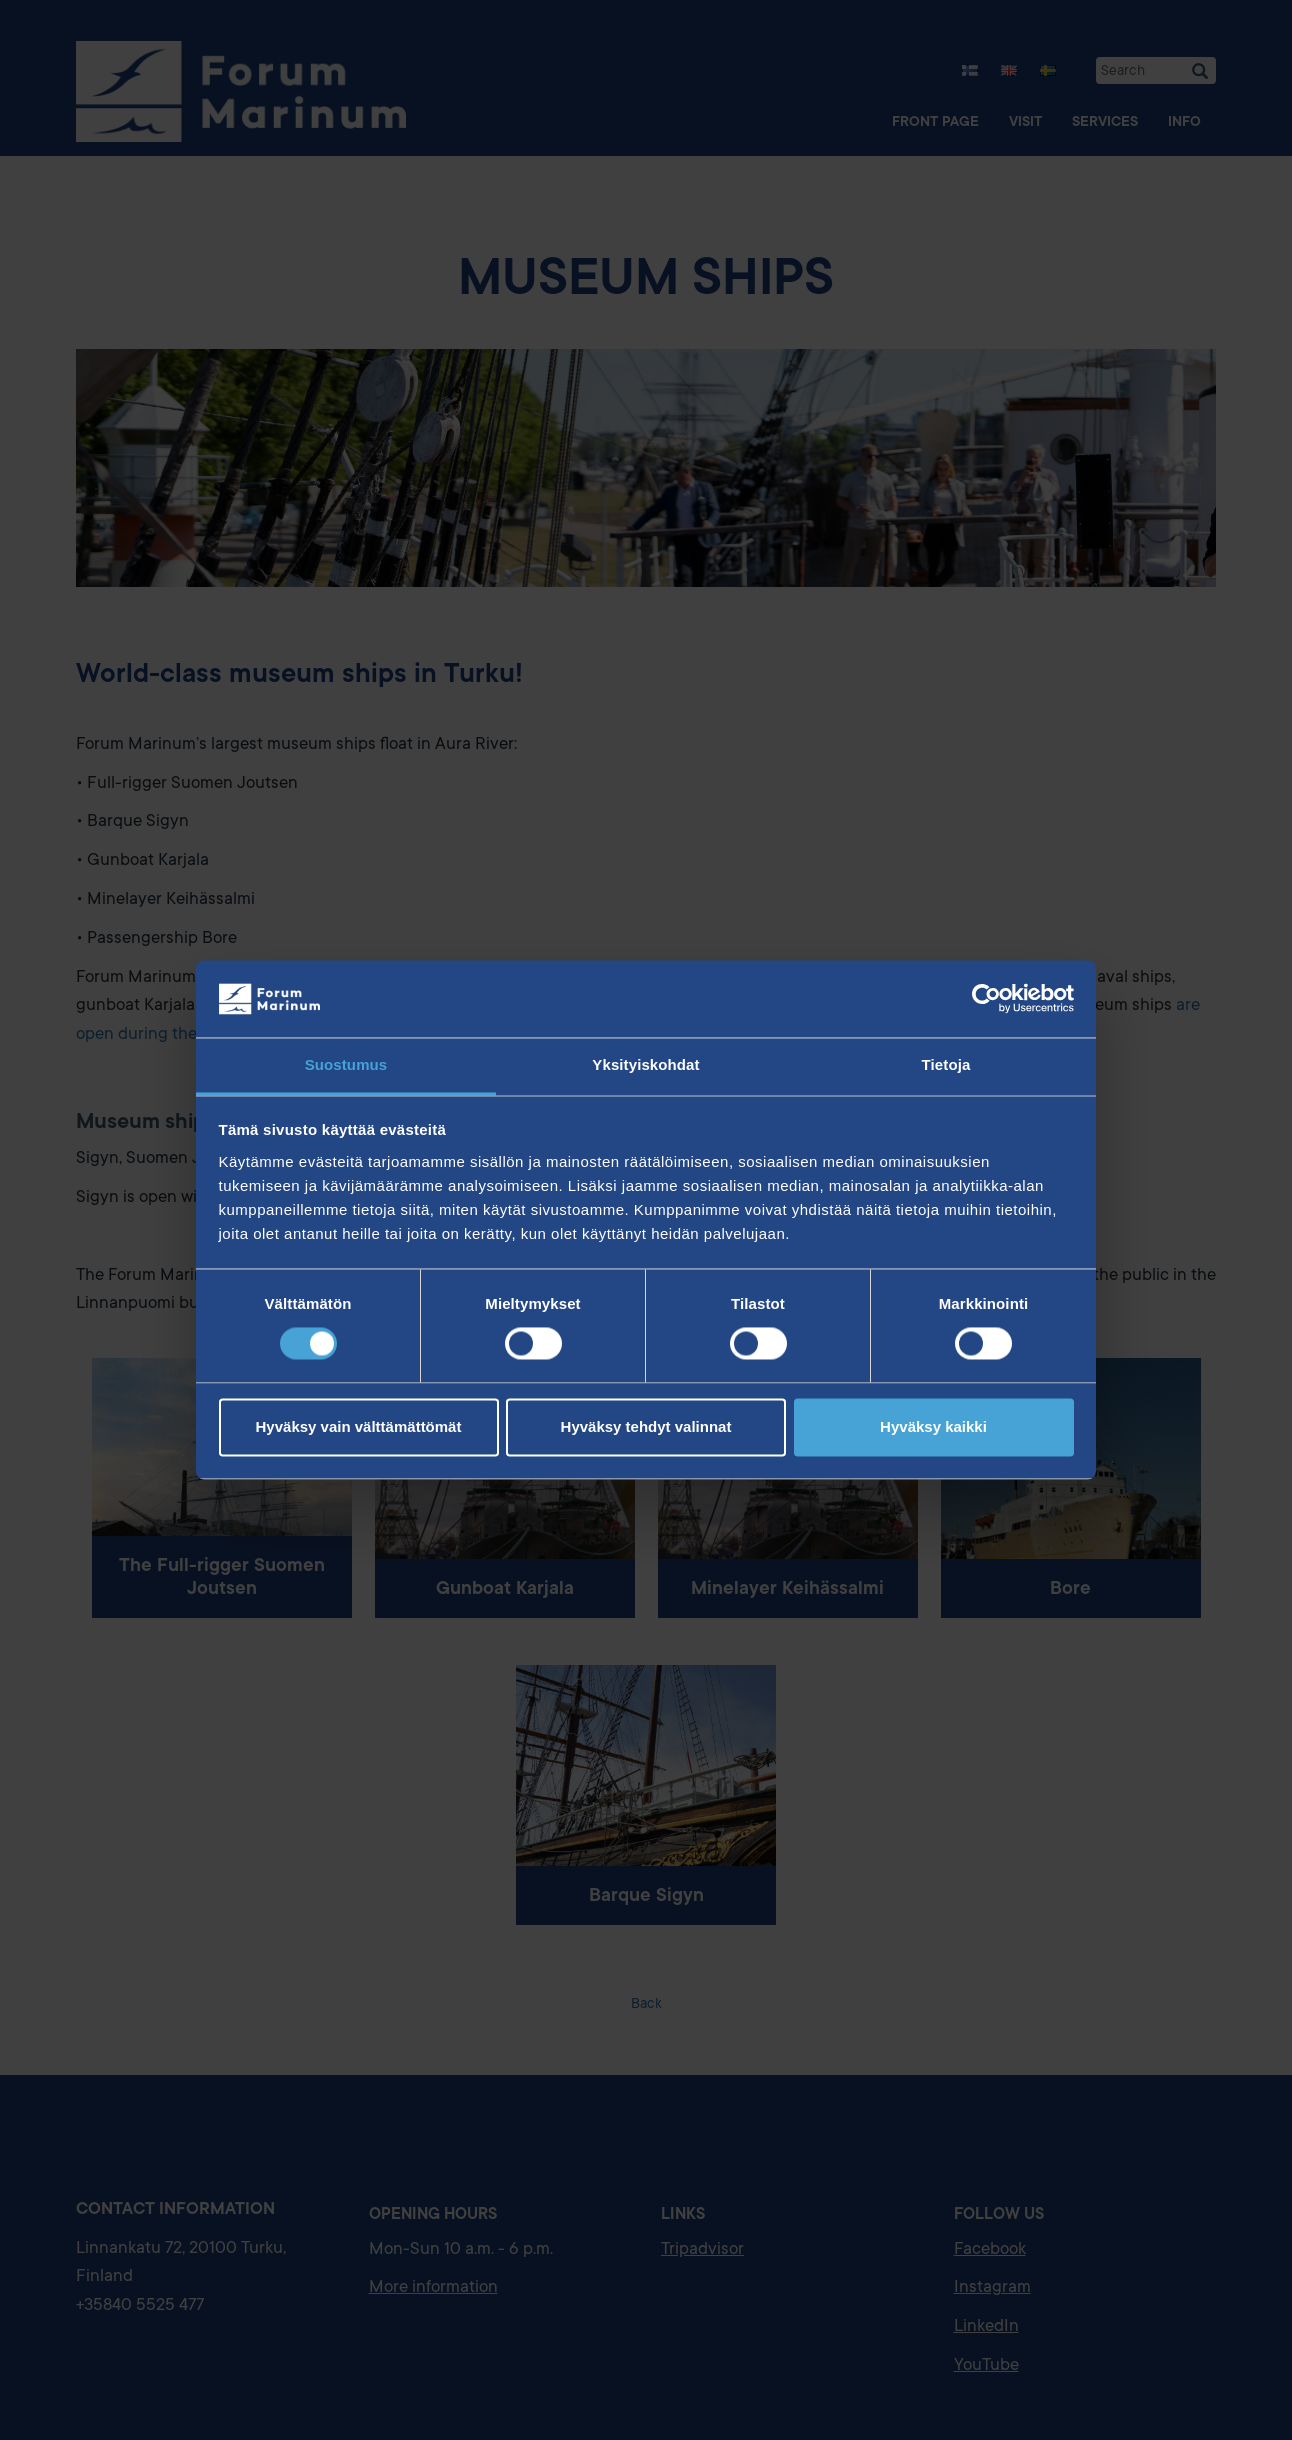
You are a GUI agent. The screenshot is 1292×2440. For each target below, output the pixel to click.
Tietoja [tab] (946, 1064)
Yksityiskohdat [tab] (645, 1064)
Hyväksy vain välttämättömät (359, 1426)
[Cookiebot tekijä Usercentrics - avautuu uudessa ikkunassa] (986, 999)
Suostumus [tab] (346, 1064)
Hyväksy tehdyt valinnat (646, 1426)
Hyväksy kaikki (933, 1426)
